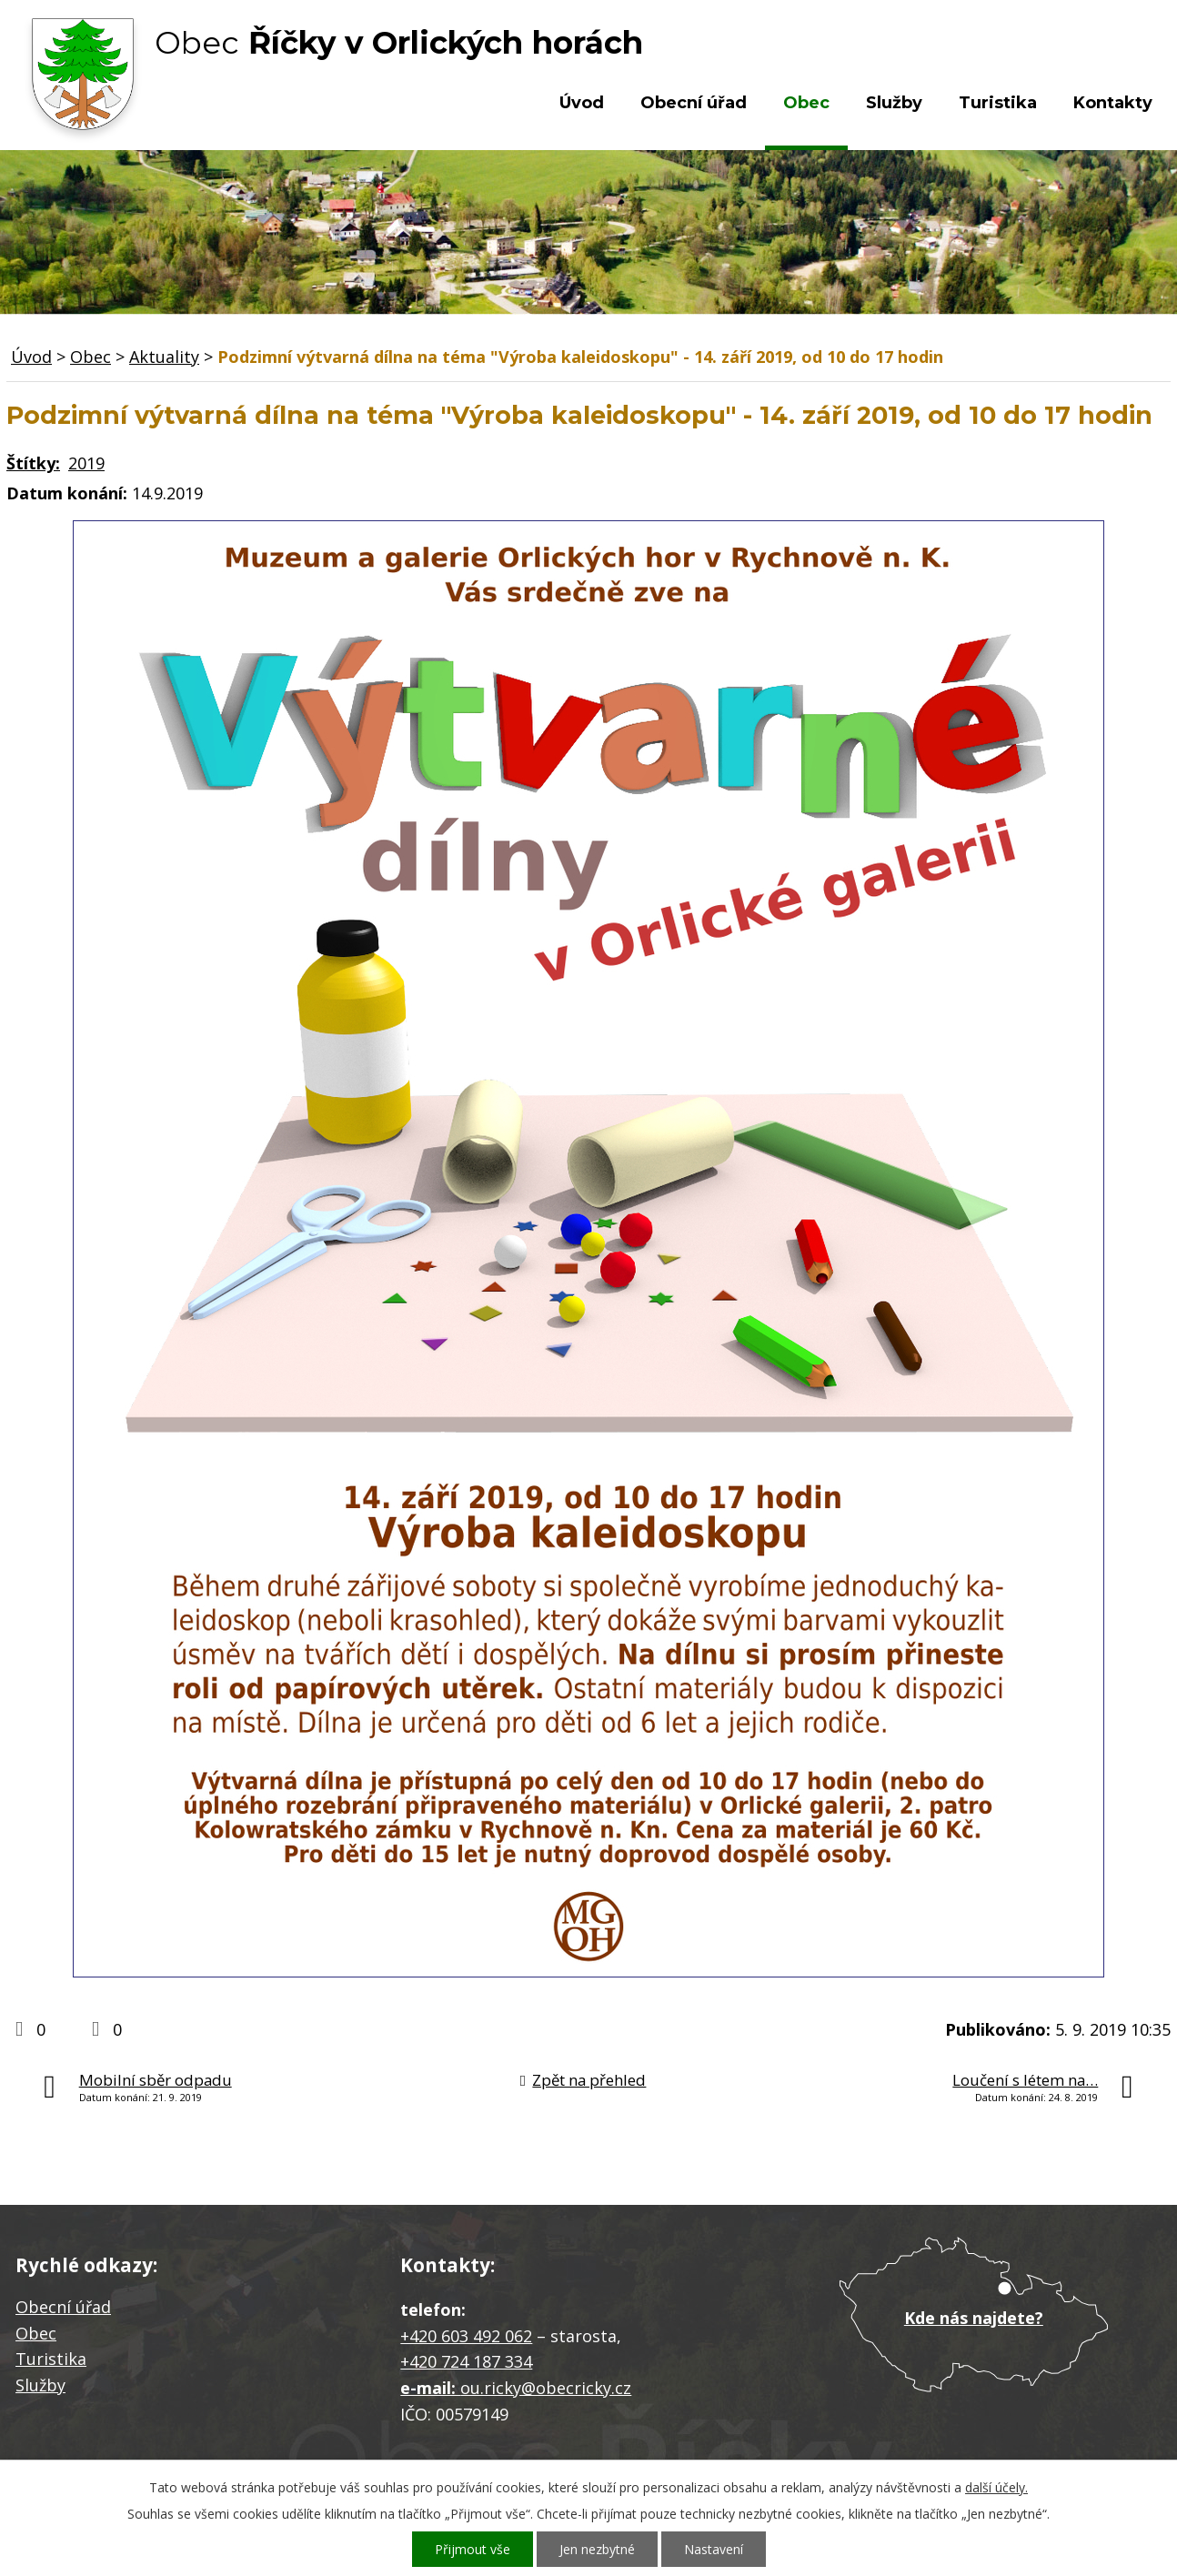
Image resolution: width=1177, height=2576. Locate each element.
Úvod (581, 103)
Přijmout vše (472, 2549)
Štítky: (33, 463)
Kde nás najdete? (973, 2318)
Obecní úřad (693, 103)
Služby (894, 103)
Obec (806, 103)
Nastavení (713, 2549)
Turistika (998, 103)
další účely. (996, 2487)
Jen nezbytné (597, 2549)
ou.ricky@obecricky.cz (545, 2388)
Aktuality (164, 356)
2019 (86, 463)
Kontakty (1112, 103)
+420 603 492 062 (466, 2336)
